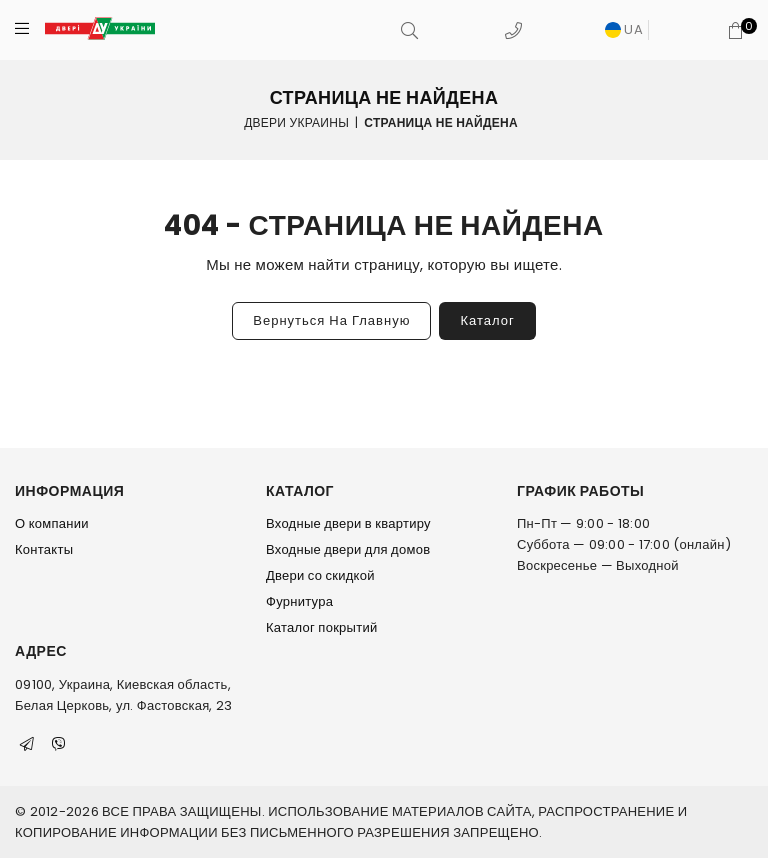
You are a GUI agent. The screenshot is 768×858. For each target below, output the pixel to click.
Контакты (44, 549)
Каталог (487, 320)
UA (624, 29)
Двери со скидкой (320, 575)
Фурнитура (299, 601)
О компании (52, 523)
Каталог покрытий (321, 627)
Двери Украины (296, 121)
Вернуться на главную (331, 320)
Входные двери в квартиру (348, 523)
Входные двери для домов (348, 549)
